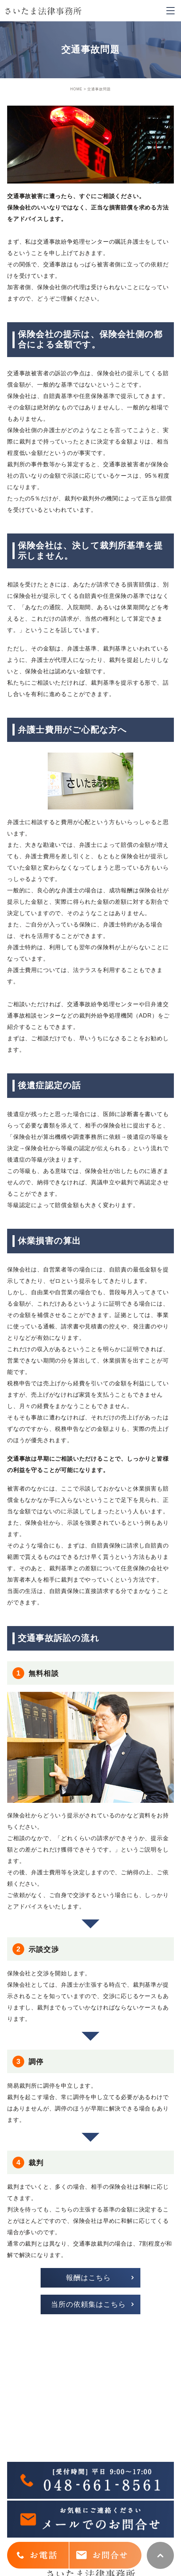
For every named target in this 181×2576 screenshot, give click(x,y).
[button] (90, 2278)
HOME (76, 89)
